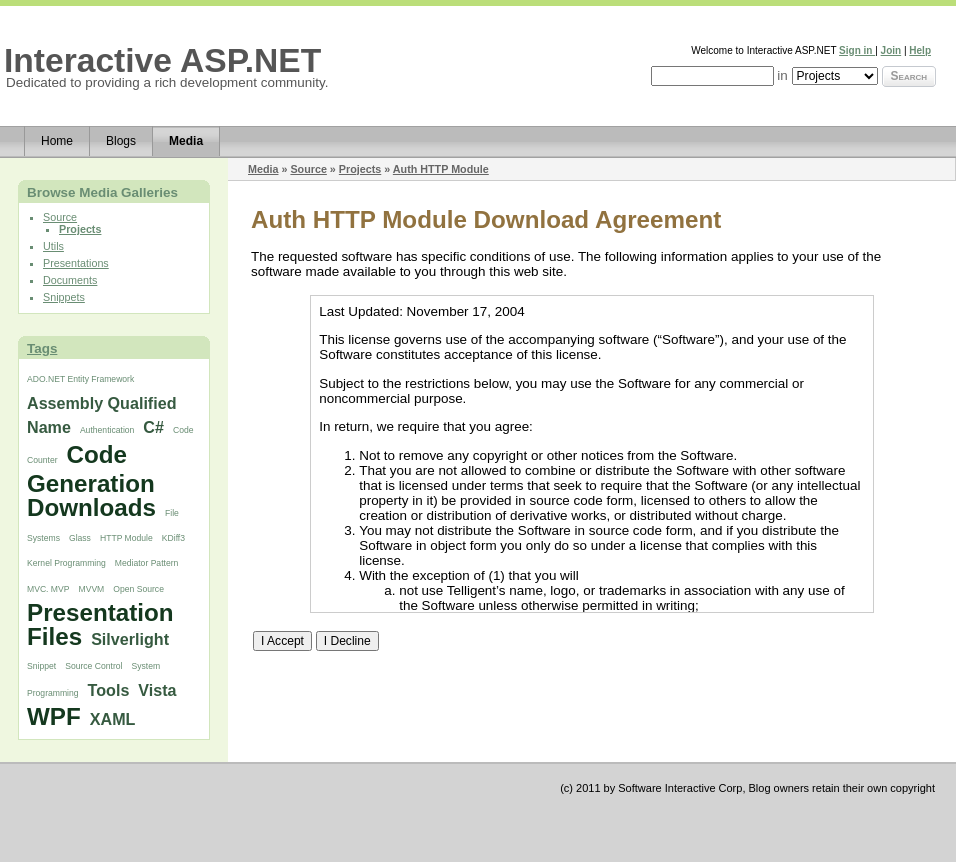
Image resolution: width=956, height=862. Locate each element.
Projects (80, 229)
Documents (70, 280)
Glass (80, 538)
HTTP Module (126, 538)
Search (909, 76)
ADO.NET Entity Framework (80, 379)
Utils (53, 246)
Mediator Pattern (147, 563)
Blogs (121, 141)
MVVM (92, 589)
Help (920, 50)
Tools (109, 690)
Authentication (107, 430)
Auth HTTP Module (441, 169)
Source (60, 217)
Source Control (93, 666)
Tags (42, 348)
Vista (157, 690)
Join (891, 50)
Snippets (64, 297)
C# (153, 427)
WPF (54, 716)
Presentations (76, 263)
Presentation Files (100, 624)
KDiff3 (173, 538)
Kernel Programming (66, 563)
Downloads (91, 507)
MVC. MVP (48, 589)
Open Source (138, 589)
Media (186, 141)
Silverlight (130, 639)
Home (57, 141)
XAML (113, 719)
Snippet (41, 666)
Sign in (857, 50)
